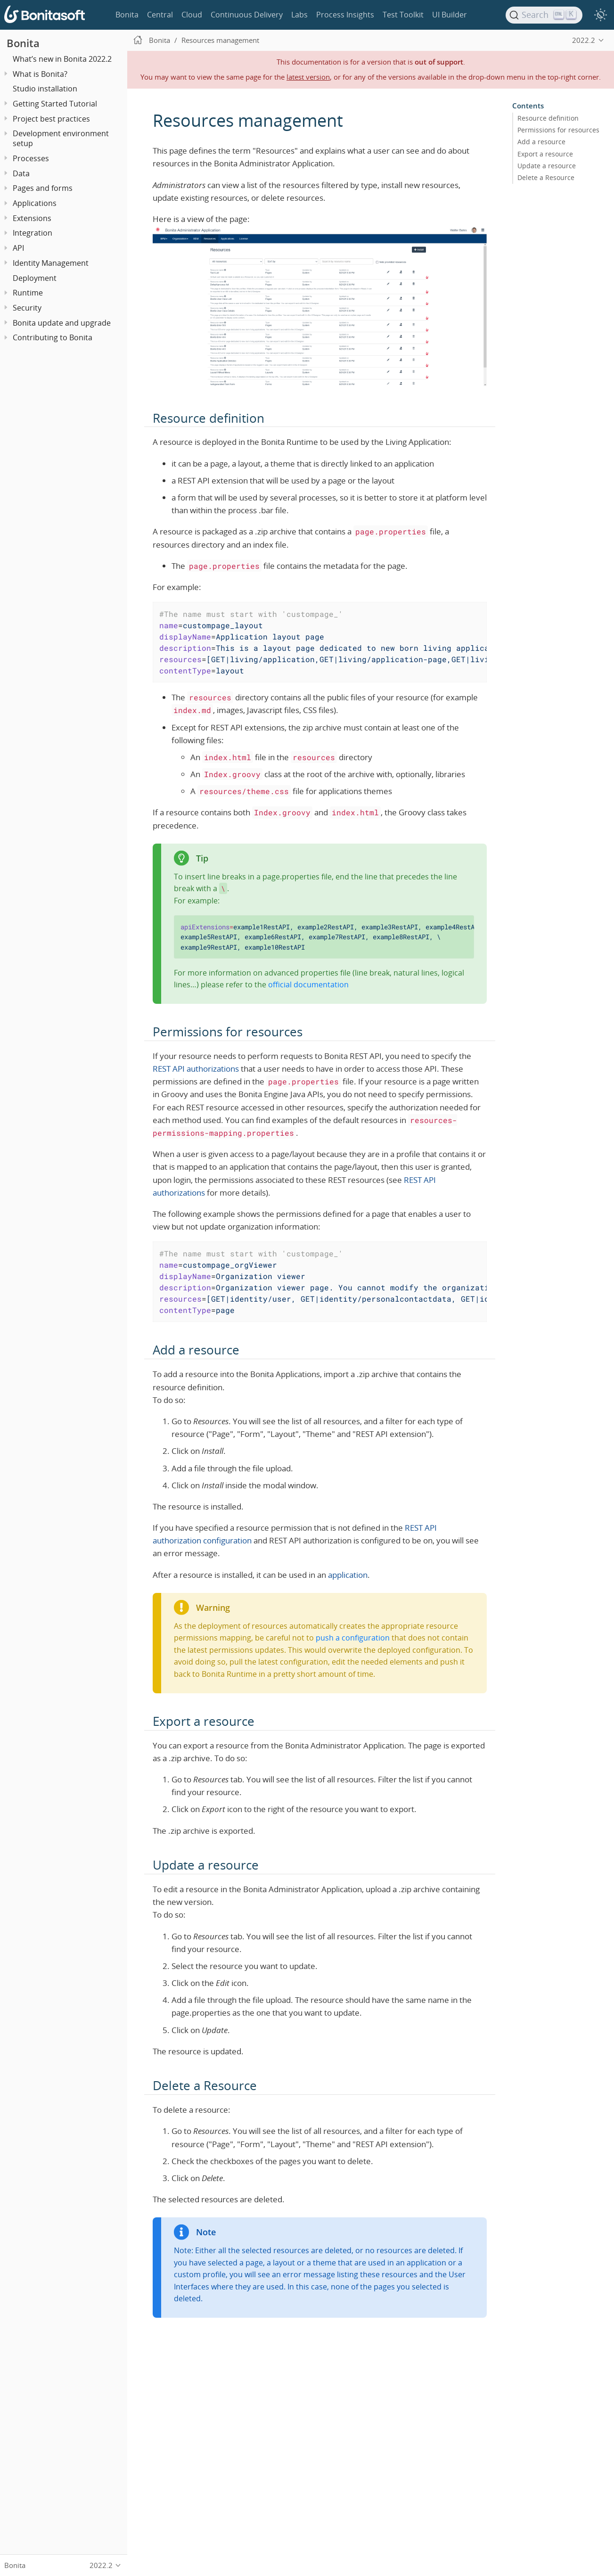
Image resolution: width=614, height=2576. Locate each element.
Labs (299, 14)
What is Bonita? (40, 74)
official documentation (308, 984)
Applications (35, 203)
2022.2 (583, 40)
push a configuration (353, 1638)
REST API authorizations (196, 1068)
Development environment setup (61, 138)
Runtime (28, 292)
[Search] (544, 15)
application (348, 1574)
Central (160, 14)
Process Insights (345, 14)
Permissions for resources (558, 130)
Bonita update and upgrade (62, 323)
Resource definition (548, 118)
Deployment (35, 278)
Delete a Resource (545, 177)
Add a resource (541, 142)
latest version (308, 77)
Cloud (191, 14)
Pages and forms (43, 188)
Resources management (220, 40)
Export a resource (545, 153)
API (18, 248)
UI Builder (449, 14)
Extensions (32, 218)
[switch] (600, 15)
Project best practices (51, 119)
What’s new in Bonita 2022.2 (62, 59)
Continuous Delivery (247, 14)
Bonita (127, 14)
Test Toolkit (403, 14)
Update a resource (546, 165)
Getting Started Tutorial (55, 103)
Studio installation (45, 88)
